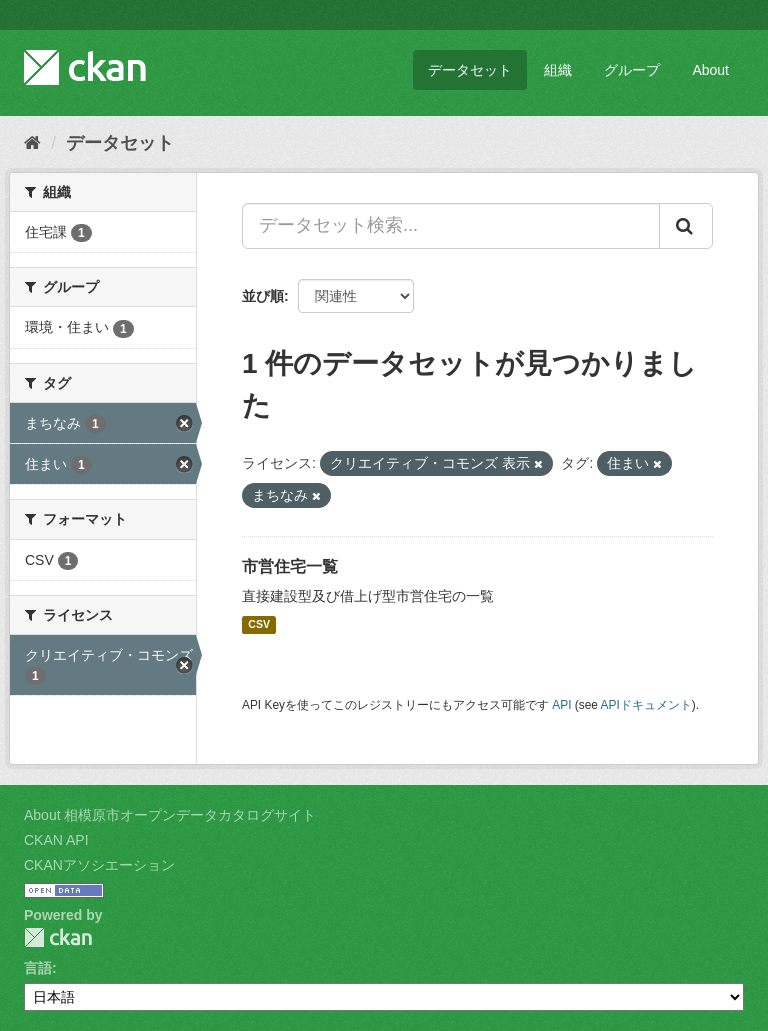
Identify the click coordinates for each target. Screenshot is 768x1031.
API (561, 705)
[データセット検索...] (451, 226)
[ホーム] (32, 143)
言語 (38, 968)
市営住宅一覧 (290, 566)
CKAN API (56, 840)
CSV (259, 625)
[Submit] (686, 226)
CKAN (58, 937)
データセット (470, 70)
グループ (632, 70)
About (710, 70)
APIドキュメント (646, 705)
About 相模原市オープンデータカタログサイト (170, 815)
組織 (558, 70)
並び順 (263, 296)
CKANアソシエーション (99, 865)
